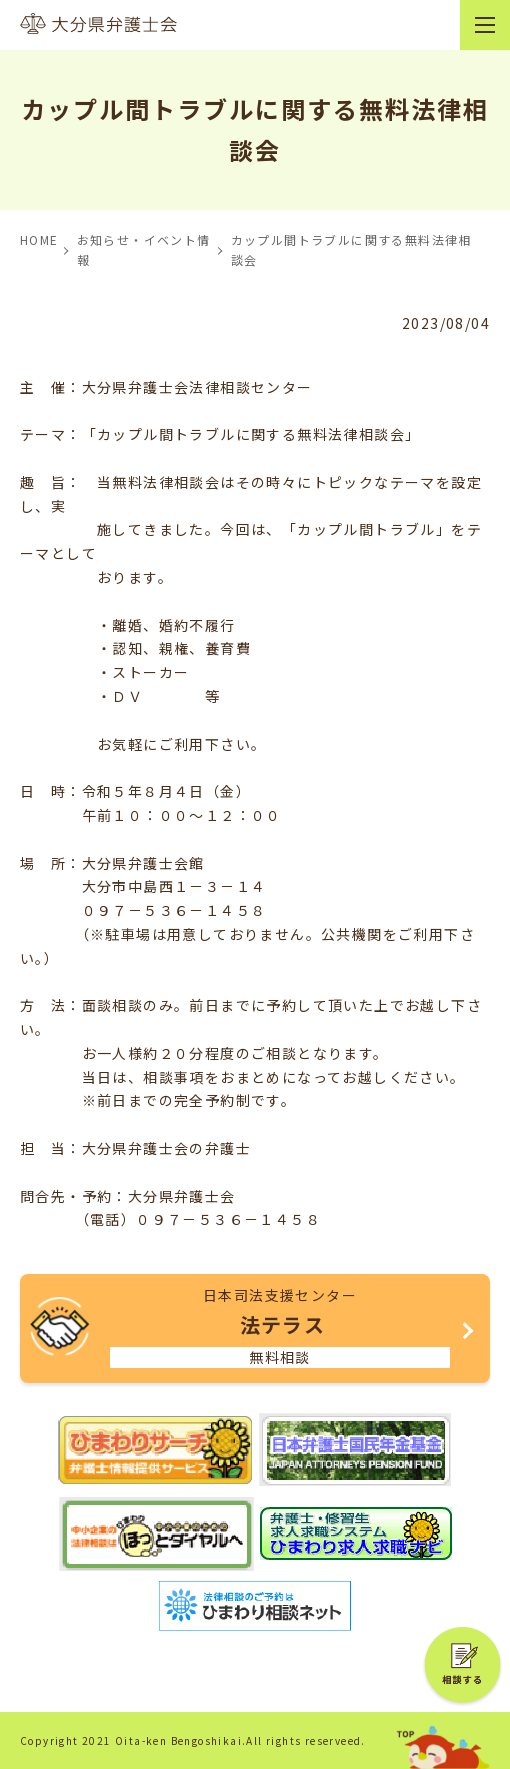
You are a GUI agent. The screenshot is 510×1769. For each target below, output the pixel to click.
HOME (39, 239)
